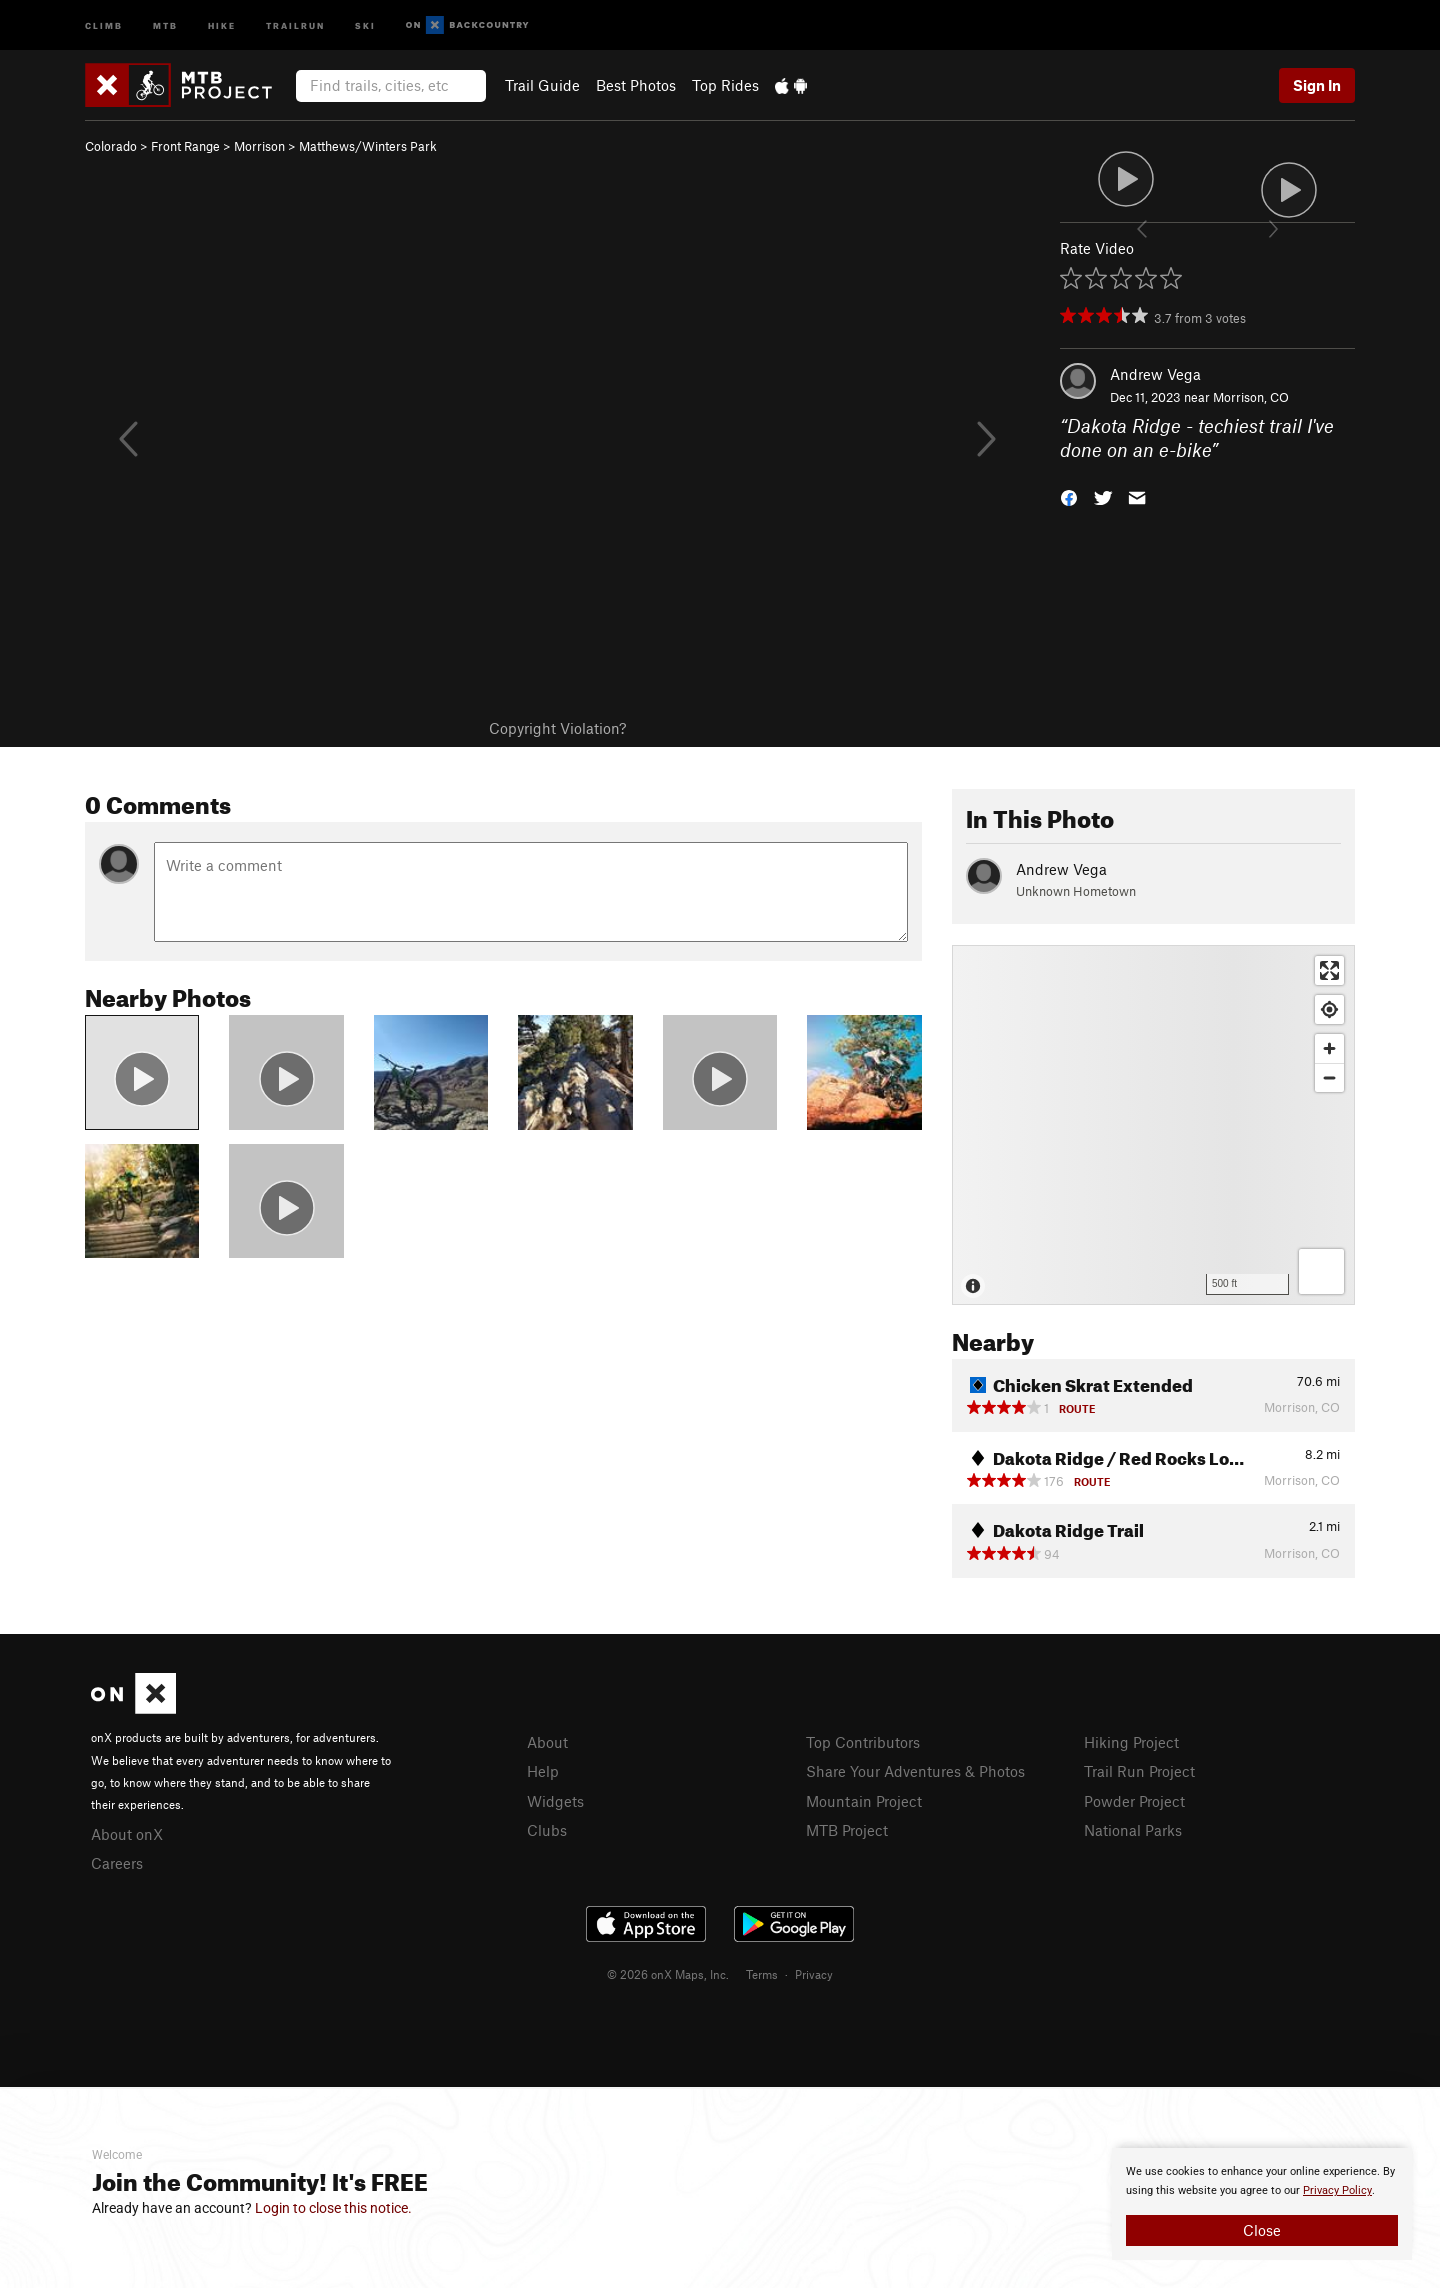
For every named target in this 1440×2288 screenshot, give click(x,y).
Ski (365, 24)
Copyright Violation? (557, 728)
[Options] (1321, 1271)
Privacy (814, 1974)
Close (1262, 2230)
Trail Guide (542, 85)
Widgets (555, 1801)
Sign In (1317, 85)
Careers (117, 1863)
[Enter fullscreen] (1329, 970)
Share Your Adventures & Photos (915, 1771)
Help (543, 1771)
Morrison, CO (1251, 397)
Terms (762, 1974)
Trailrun (295, 24)
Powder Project (1134, 1801)
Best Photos (636, 85)
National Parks (1133, 1830)
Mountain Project (864, 1801)
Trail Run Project (1139, 1771)
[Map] (1153, 1125)
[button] (1069, 496)
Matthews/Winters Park (368, 146)
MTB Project (847, 1830)
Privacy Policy (1337, 2190)
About (547, 1742)
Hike (222, 24)
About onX (127, 1834)
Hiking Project (1131, 1742)
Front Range (185, 146)
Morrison (259, 146)
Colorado (111, 146)
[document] (1262, 2204)
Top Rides (725, 85)
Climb (104, 24)
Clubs (547, 1830)
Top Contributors (863, 1742)
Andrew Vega (1155, 374)
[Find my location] (1329, 1009)
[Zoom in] (1329, 1048)
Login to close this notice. (333, 2208)
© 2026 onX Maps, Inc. (668, 1974)
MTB (165, 24)
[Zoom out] (1329, 1077)
